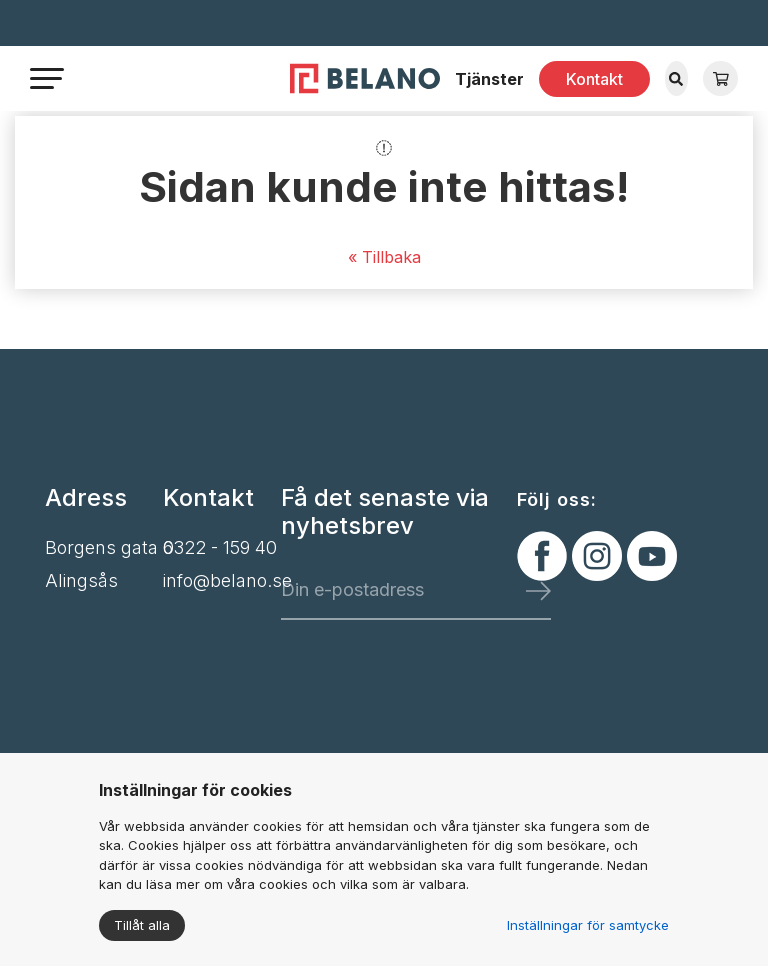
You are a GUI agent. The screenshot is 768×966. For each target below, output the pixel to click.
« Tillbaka (384, 257)
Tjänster (489, 79)
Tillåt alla (142, 925)
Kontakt (594, 79)
